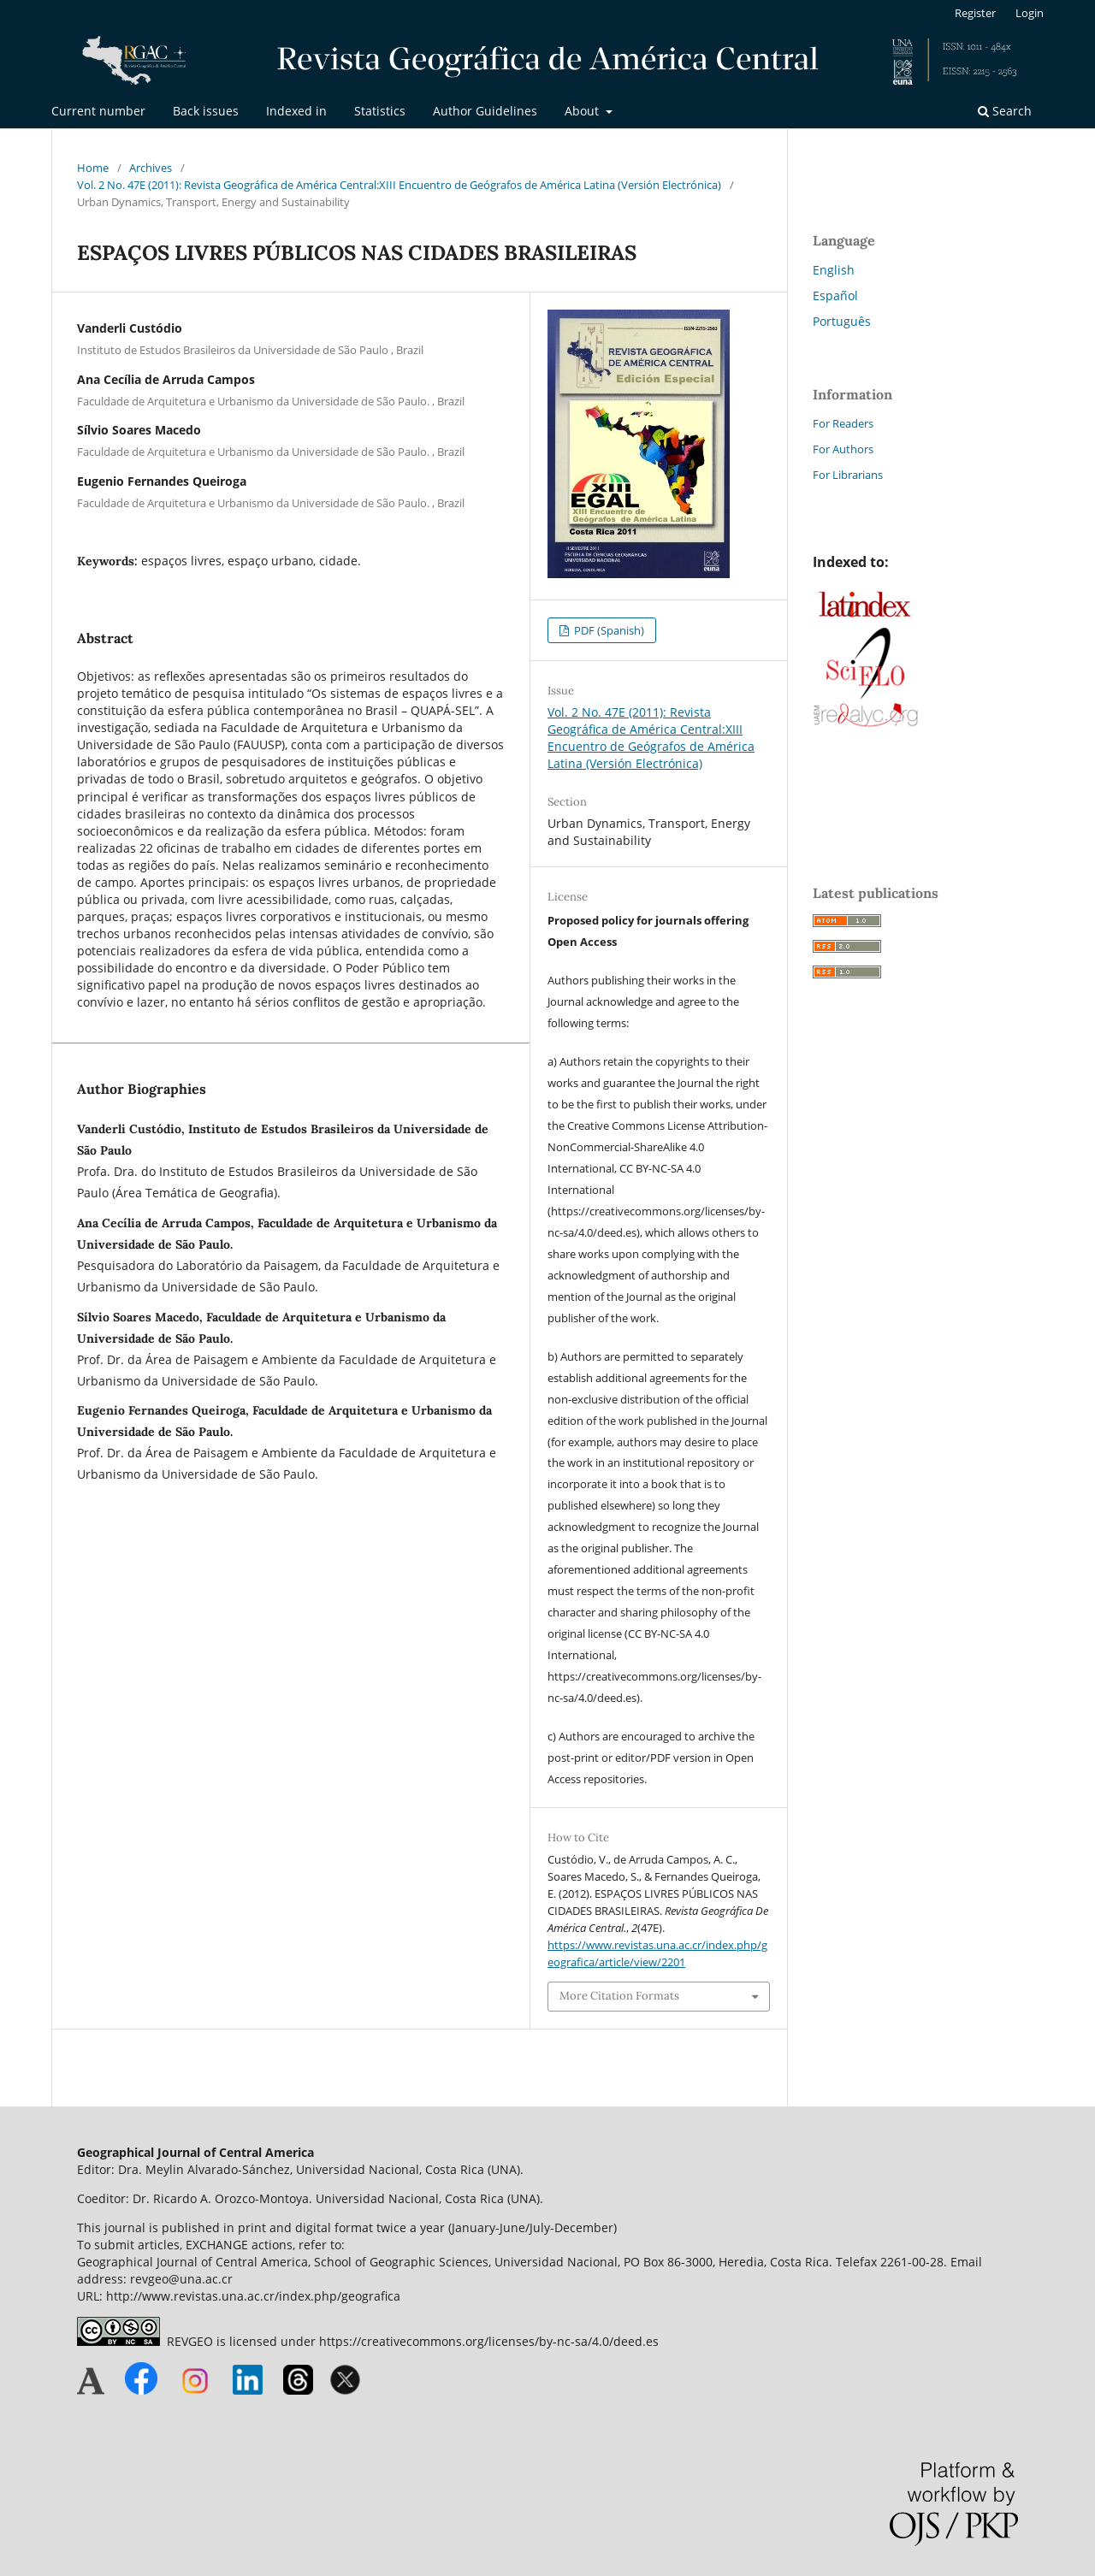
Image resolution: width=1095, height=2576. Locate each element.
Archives (150, 167)
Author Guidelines (485, 111)
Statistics (379, 111)
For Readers (843, 423)
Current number (98, 111)
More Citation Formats (619, 1995)
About (583, 111)
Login (1029, 13)
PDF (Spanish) (607, 630)
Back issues (206, 111)
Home (93, 167)
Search (1005, 111)
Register (975, 13)
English (834, 270)
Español (835, 295)
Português (842, 321)
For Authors (843, 449)
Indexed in (296, 111)
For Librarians (848, 474)
